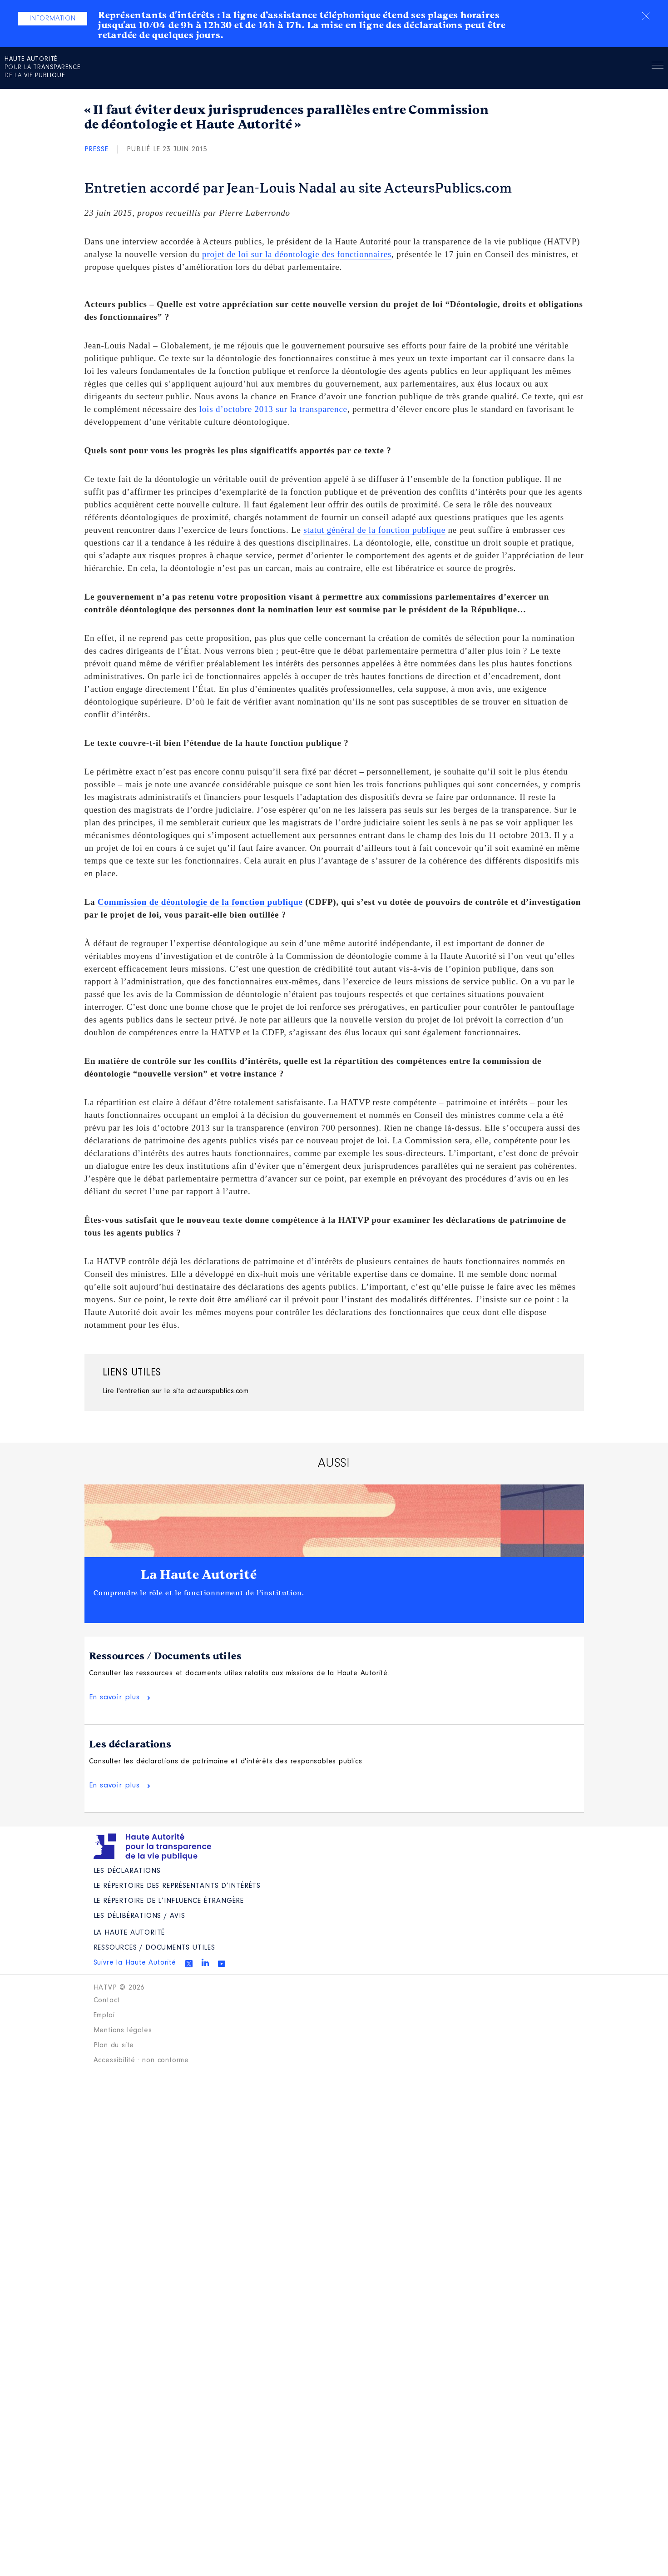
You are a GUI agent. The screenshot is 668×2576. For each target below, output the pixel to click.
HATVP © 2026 (119, 1987)
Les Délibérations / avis (139, 1916)
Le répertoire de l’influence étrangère (169, 1901)
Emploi (104, 2015)
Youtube (221, 1963)
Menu (657, 67)
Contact (107, 2000)
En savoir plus (114, 1697)
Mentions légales (123, 2030)
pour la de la (42, 67)
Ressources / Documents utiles (165, 1656)
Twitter (189, 1963)
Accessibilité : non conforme (141, 2060)
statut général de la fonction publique (374, 530)
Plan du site (114, 2045)
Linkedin (205, 1962)
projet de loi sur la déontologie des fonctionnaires (296, 254)
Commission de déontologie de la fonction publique (200, 902)
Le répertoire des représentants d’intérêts (177, 1886)
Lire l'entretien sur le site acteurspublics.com (176, 1391)
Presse (96, 149)
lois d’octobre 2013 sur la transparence (273, 409)
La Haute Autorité (199, 1574)
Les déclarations (130, 1744)
